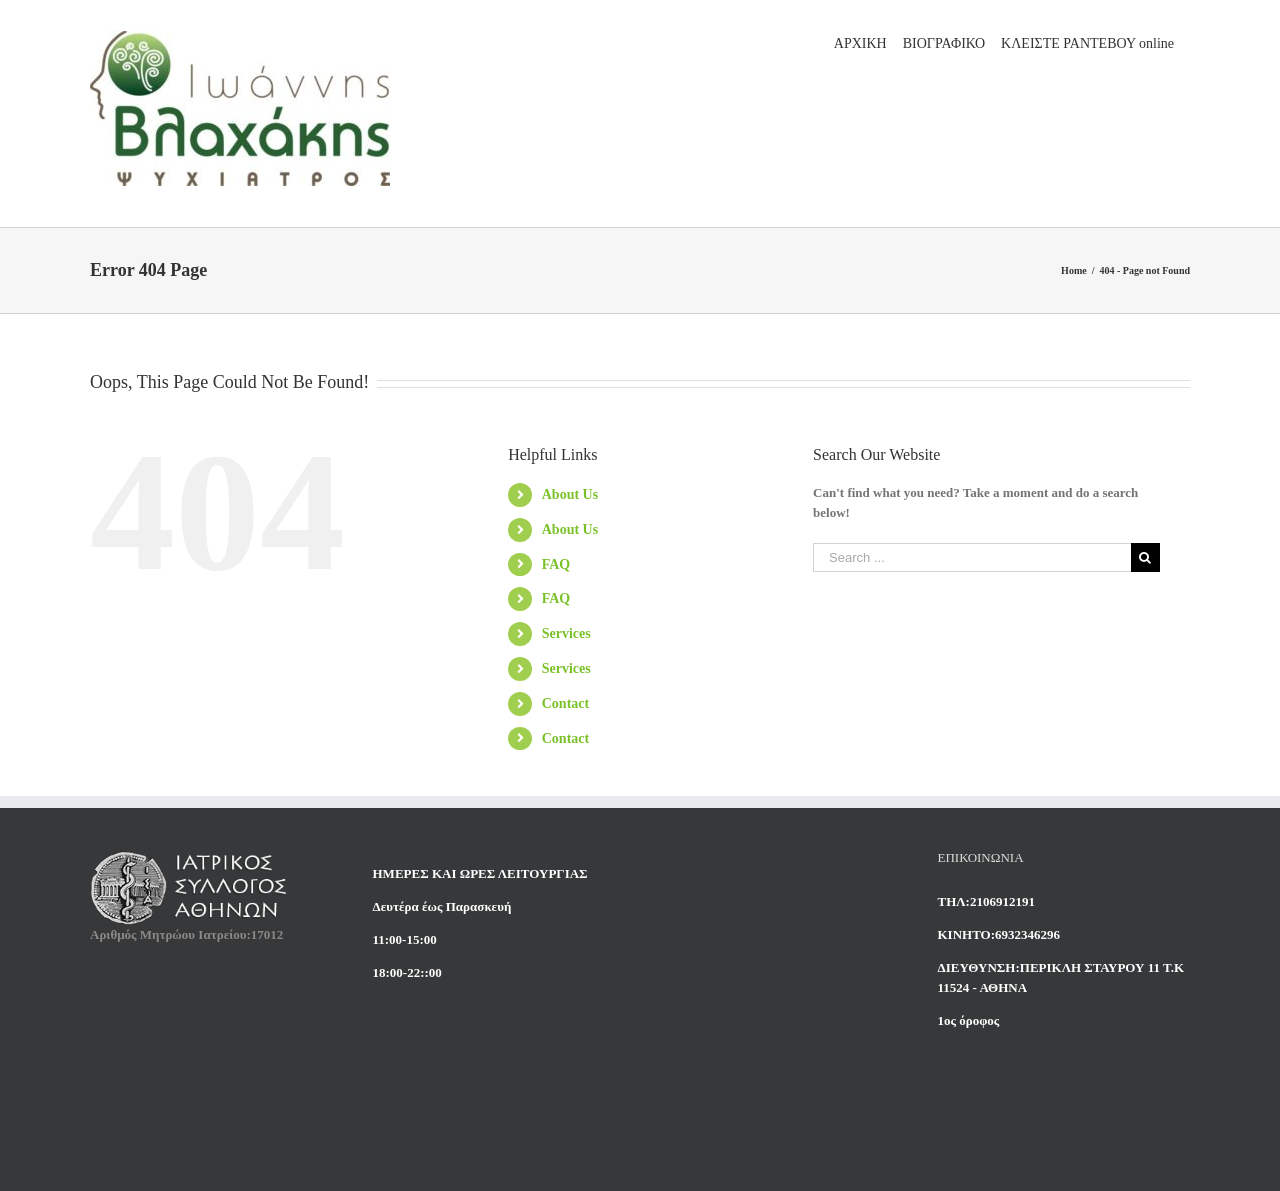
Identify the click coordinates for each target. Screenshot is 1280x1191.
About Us (570, 494)
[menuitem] (860, 42)
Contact (565, 703)
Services (566, 633)
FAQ (556, 564)
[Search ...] (972, 557)
